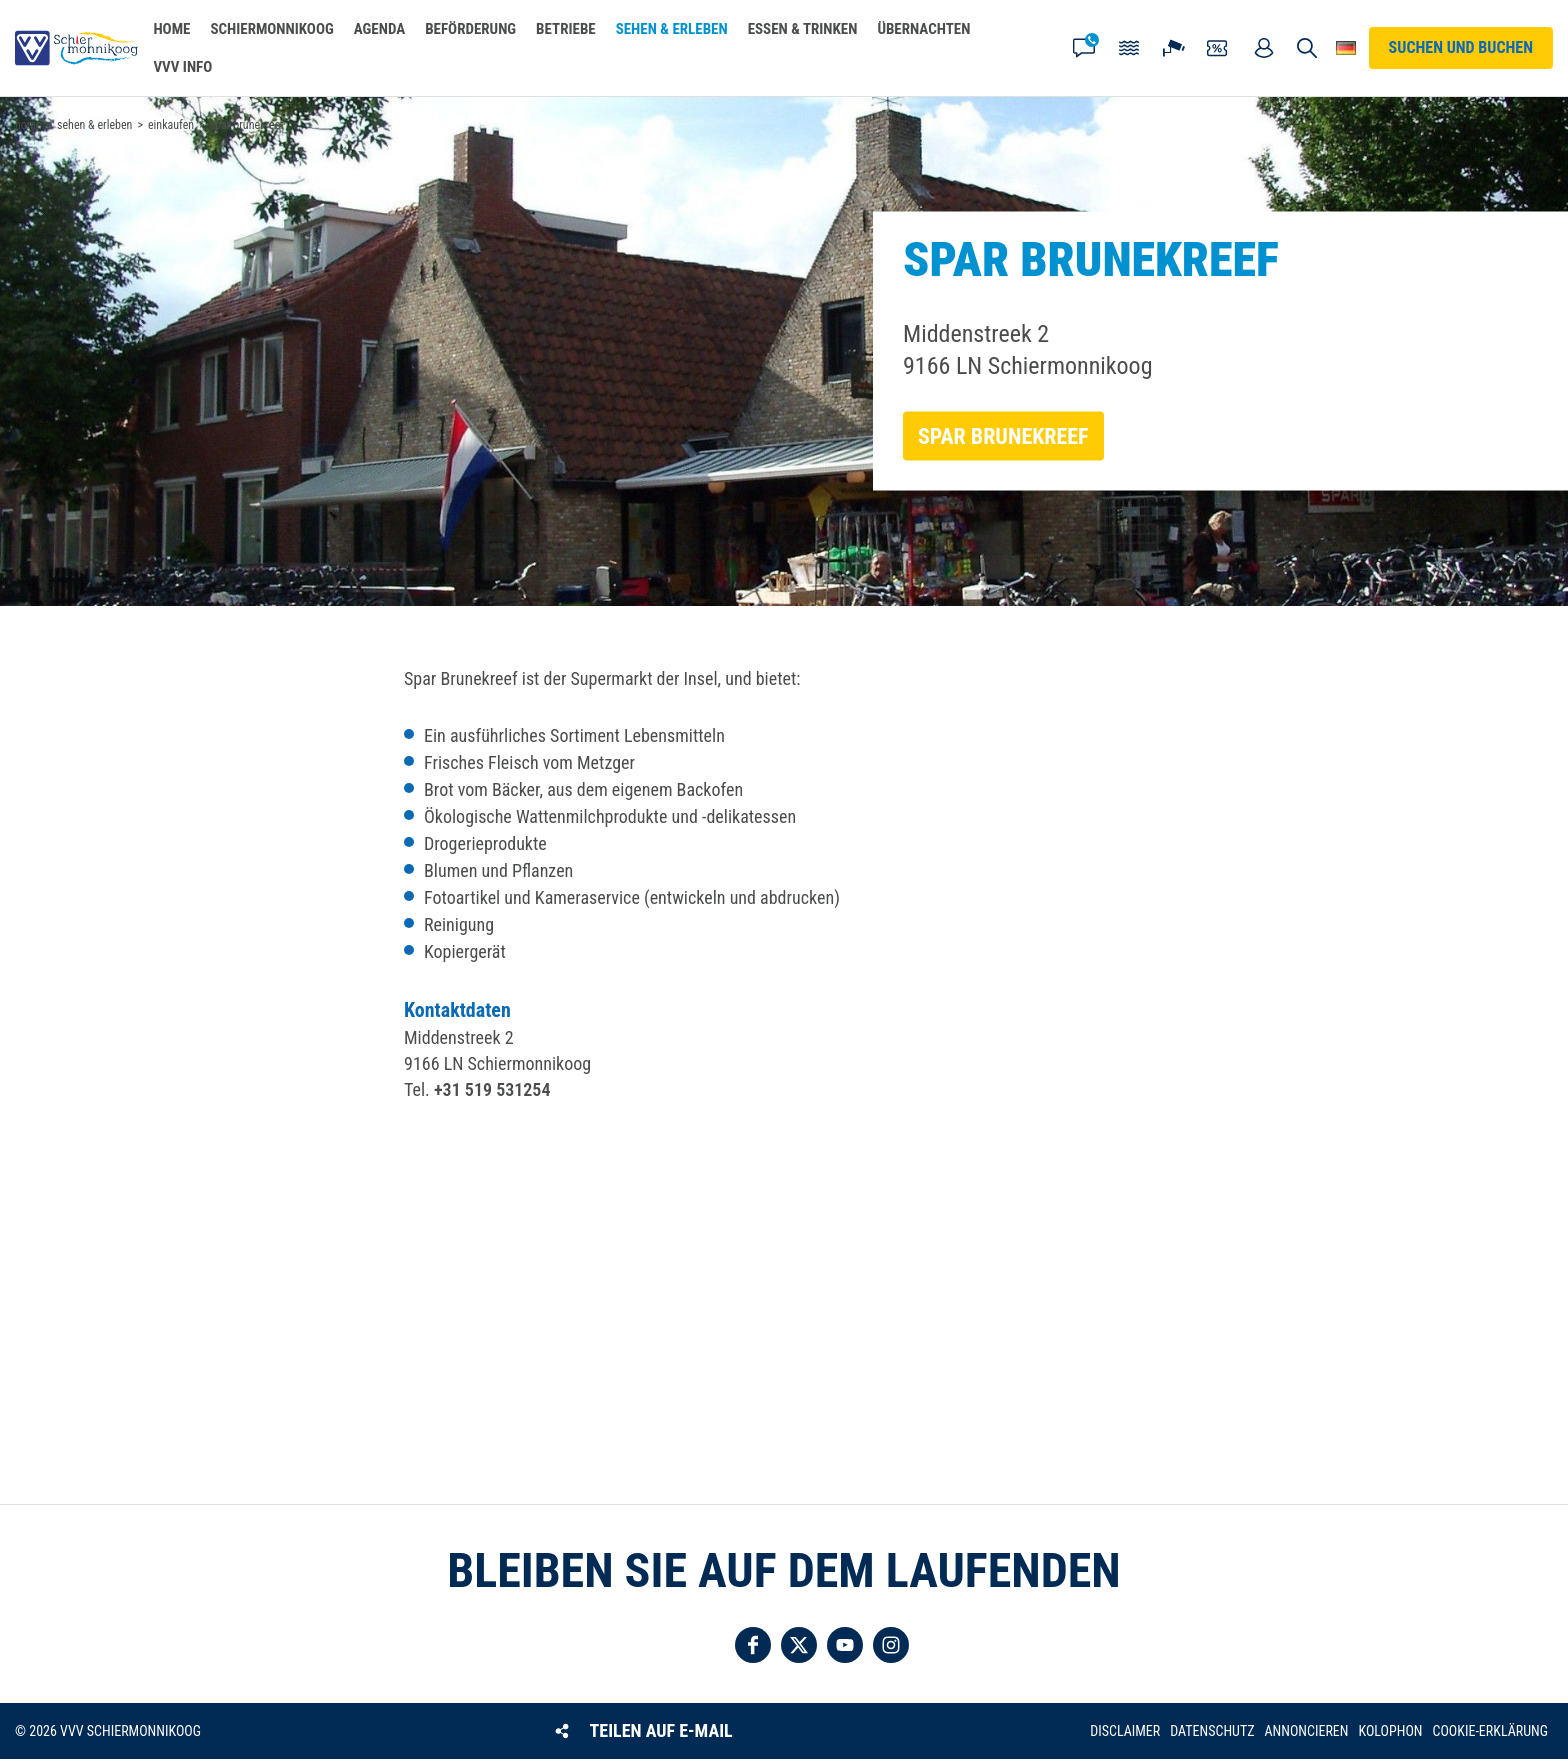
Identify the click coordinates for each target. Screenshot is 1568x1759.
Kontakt (1084, 48)
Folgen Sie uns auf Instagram (891, 1645)
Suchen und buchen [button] (1306, 48)
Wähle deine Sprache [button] (1346, 48)
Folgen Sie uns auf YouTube (845, 1645)
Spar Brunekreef (1003, 436)
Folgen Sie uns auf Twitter (799, 1645)
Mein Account (1264, 48)
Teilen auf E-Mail (661, 1730)
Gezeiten (1129, 48)
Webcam (1174, 48)
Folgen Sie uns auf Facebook (753, 1645)
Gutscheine (1219, 48)
